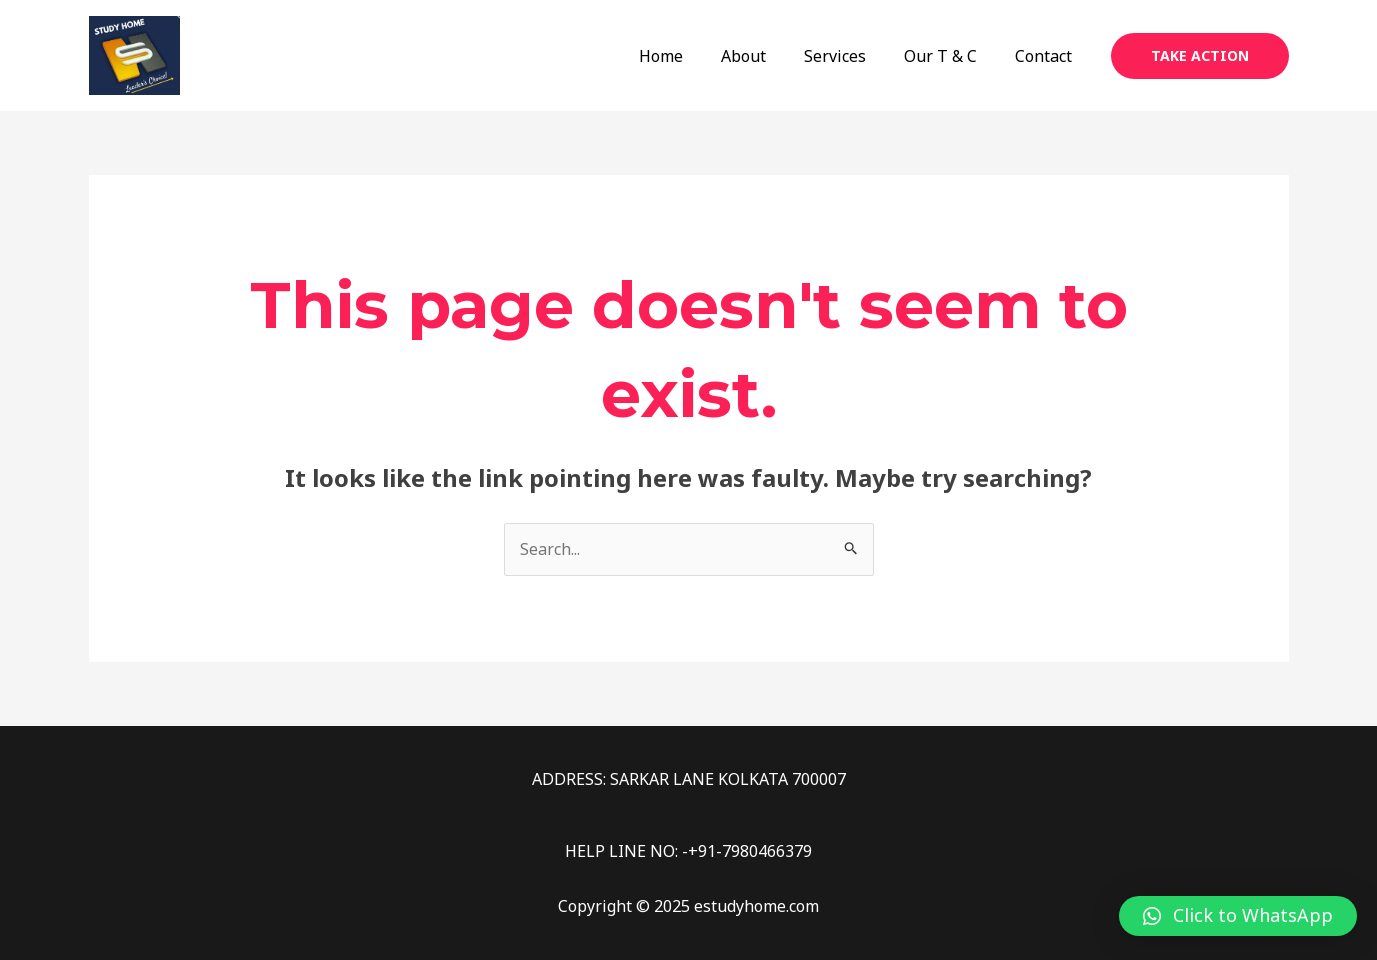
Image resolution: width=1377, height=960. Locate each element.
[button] (1238, 916)
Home (688, 56)
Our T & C (949, 56)
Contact (1046, 56)
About (764, 56)
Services (850, 56)
